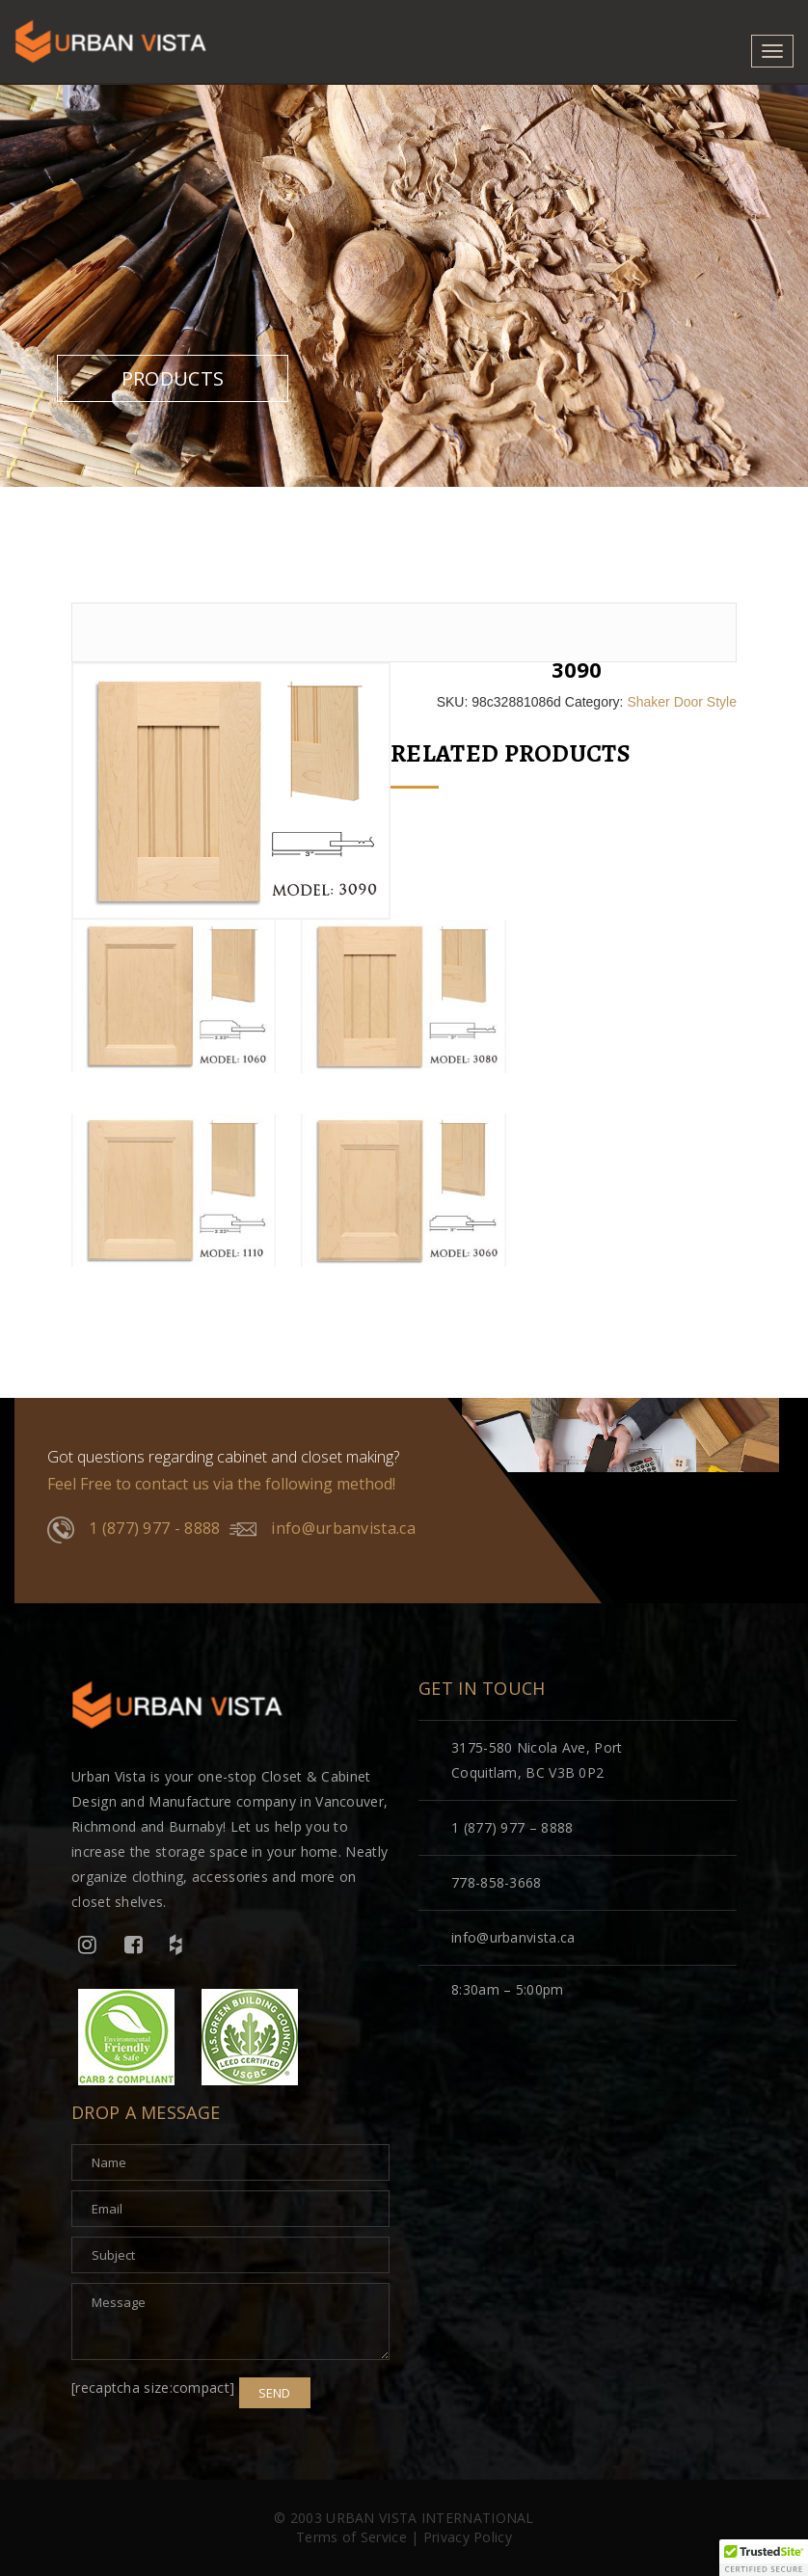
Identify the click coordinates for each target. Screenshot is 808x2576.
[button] (763, 2557)
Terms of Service (351, 2537)
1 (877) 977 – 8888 (512, 1827)
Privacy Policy (467, 2537)
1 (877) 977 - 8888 (133, 1529)
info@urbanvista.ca (322, 1529)
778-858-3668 (496, 1882)
